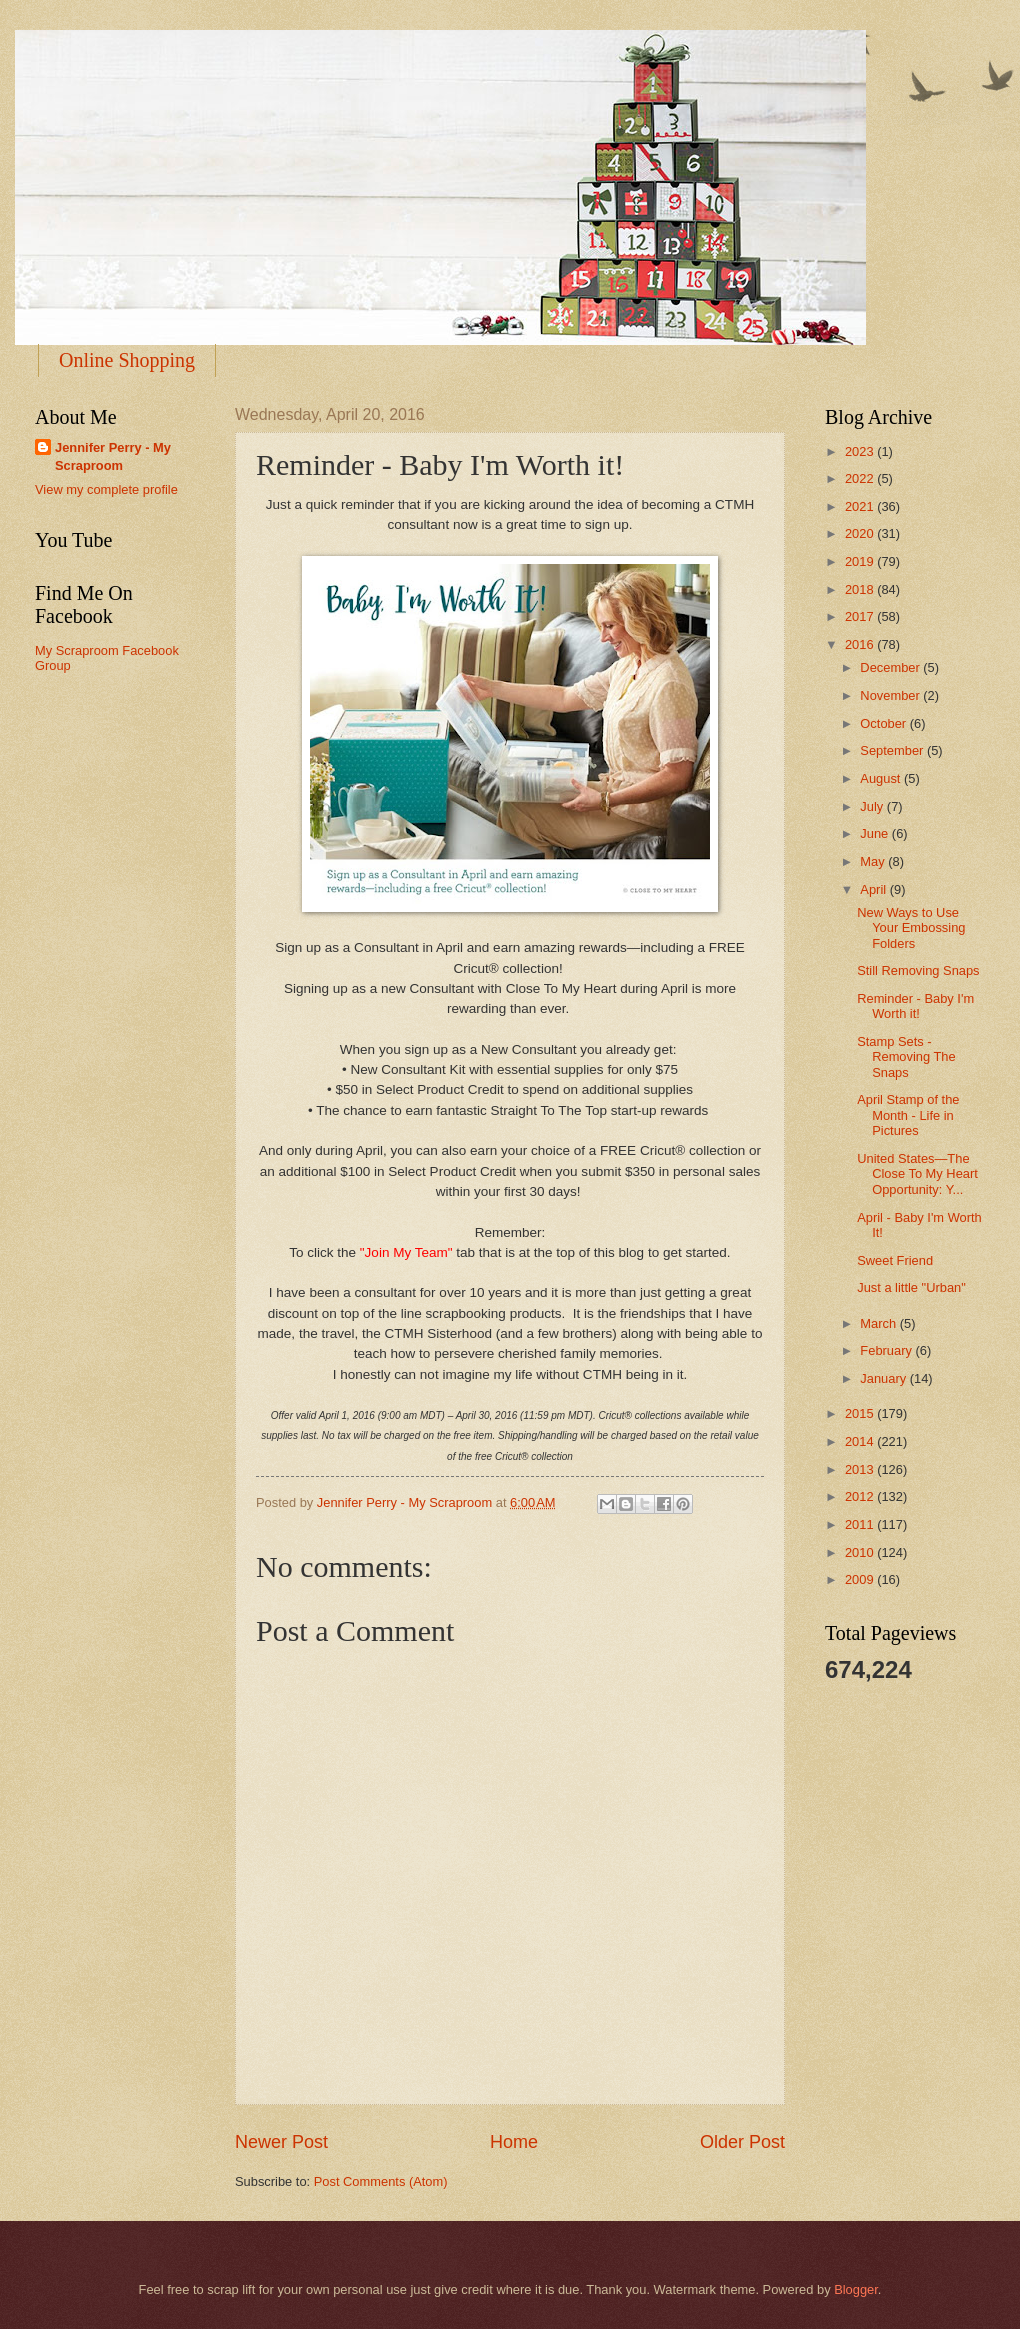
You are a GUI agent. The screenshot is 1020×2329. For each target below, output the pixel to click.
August (882, 778)
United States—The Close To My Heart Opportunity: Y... (917, 1174)
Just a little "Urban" (911, 1287)
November (891, 695)
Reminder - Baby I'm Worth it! (915, 1006)
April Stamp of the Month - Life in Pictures (908, 1115)
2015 (861, 1413)
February (887, 1350)
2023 (861, 451)
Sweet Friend (895, 1260)
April (874, 889)
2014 (861, 1441)
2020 (861, 533)
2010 (861, 1552)
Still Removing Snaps (918, 970)
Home (514, 2142)
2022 (861, 478)
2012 (861, 1496)
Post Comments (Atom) (381, 2181)
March (879, 1323)
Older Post (742, 2142)
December (891, 667)
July (873, 806)
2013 (861, 1469)
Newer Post (281, 2142)
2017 (861, 616)
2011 (861, 1524)
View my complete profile (106, 489)
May (874, 861)
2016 (861, 644)
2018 (861, 589)
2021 (861, 506)
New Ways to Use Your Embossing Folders (911, 928)
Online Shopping (127, 360)
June (876, 833)
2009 (861, 1579)
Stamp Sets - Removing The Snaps (906, 1057)
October (884, 723)
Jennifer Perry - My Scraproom (113, 456)
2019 (861, 561)
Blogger (856, 2289)
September (893, 750)
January (884, 1378)
